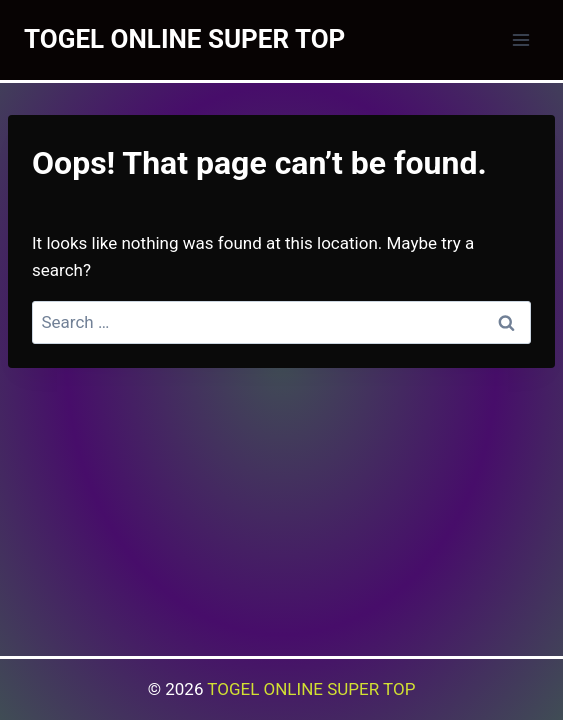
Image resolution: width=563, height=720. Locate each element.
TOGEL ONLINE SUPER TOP (311, 689)
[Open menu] (520, 39)
